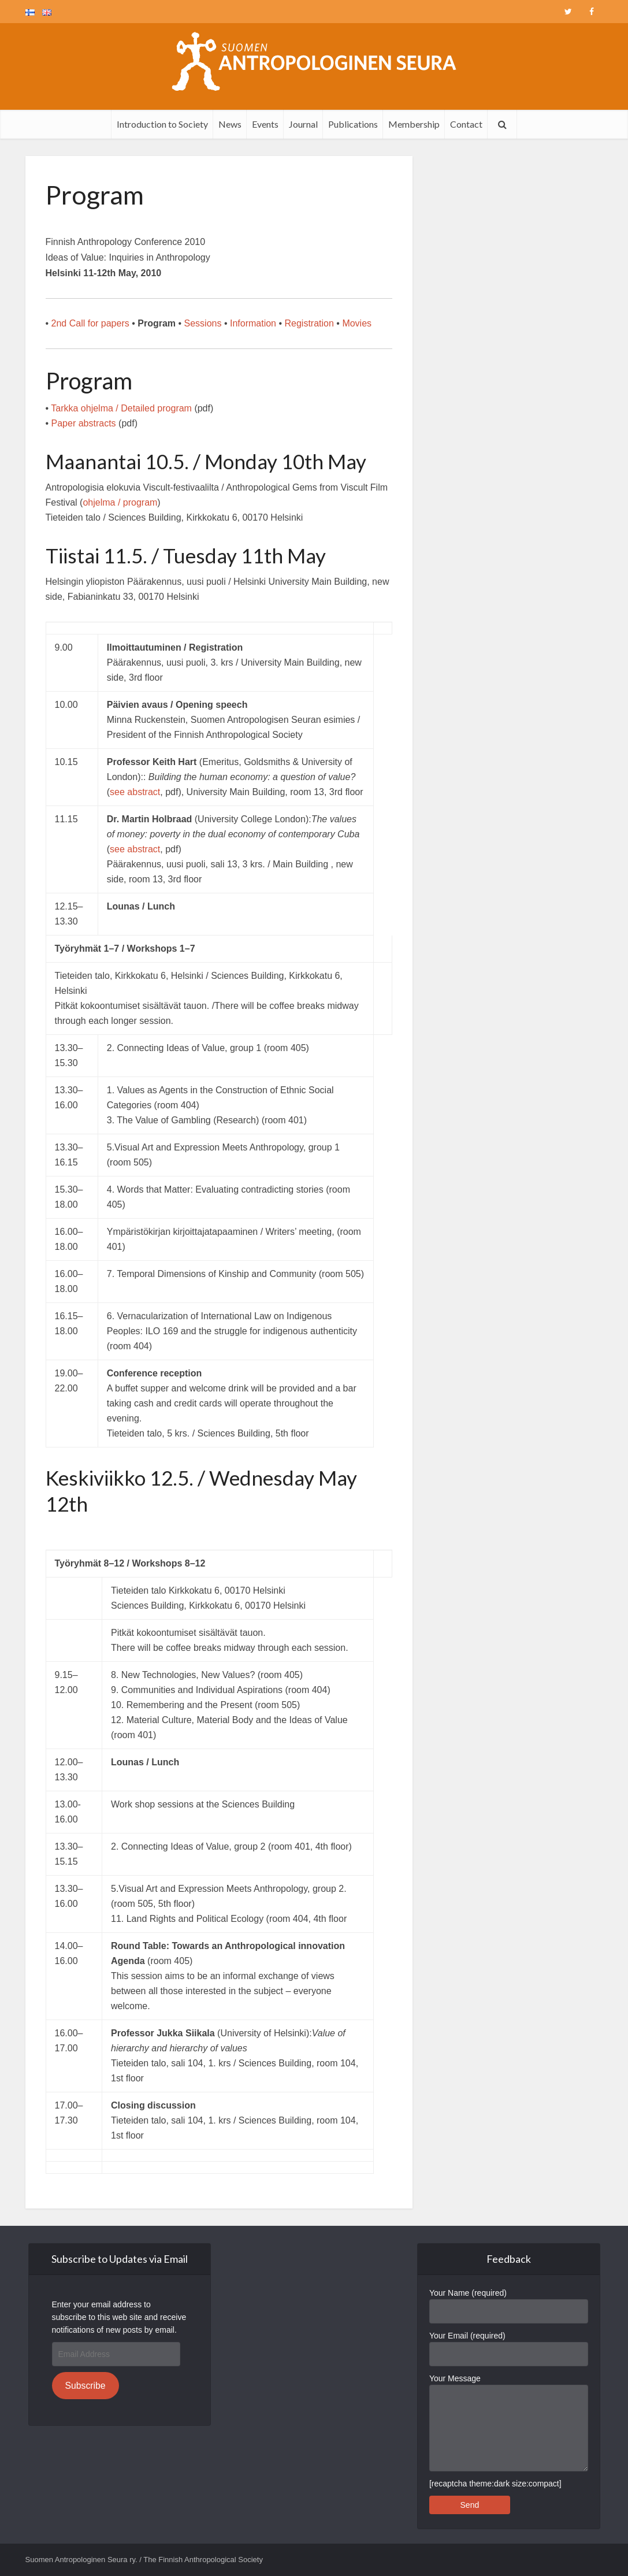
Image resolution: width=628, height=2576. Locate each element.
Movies (356, 323)
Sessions (203, 323)
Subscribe (85, 2386)
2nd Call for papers (90, 323)
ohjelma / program (120, 502)
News (229, 123)
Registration (311, 323)
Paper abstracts (83, 423)
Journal (303, 123)
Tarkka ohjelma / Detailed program (122, 408)
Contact (466, 123)
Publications (353, 123)
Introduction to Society (162, 123)
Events (265, 123)
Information (253, 323)
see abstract (135, 792)
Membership (414, 123)
